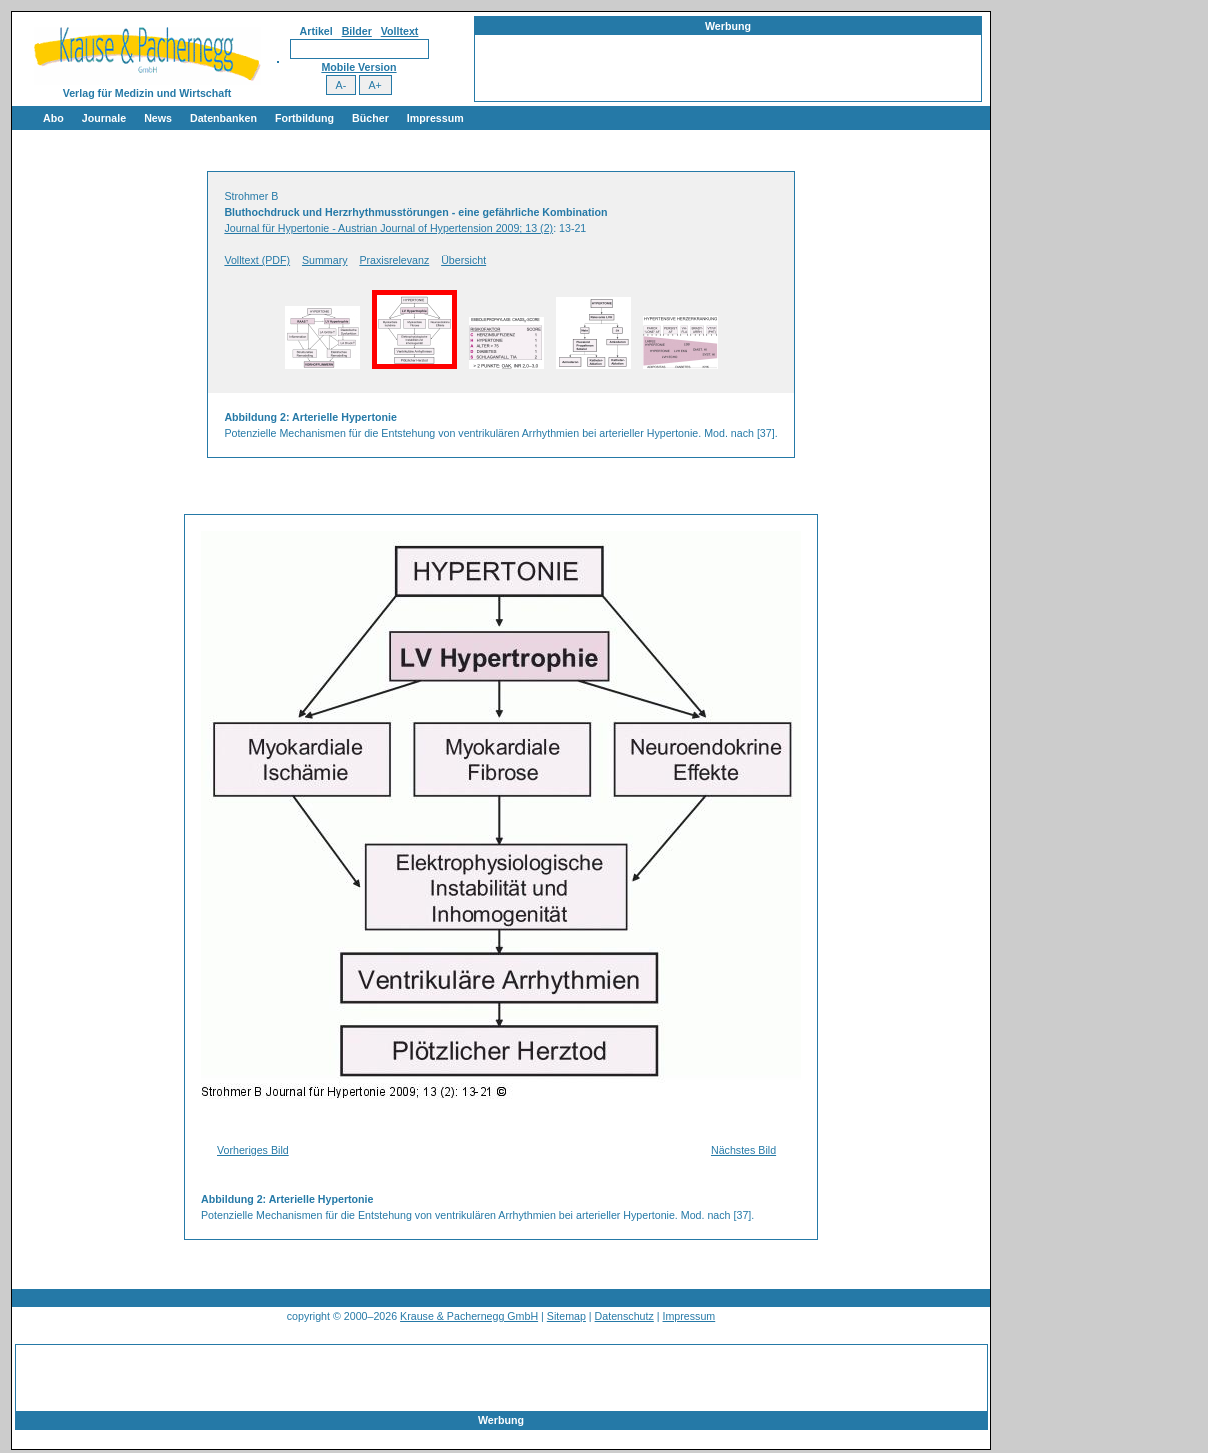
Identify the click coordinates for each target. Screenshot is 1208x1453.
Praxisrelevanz (394, 260)
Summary (325, 260)
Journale (104, 118)
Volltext (400, 31)
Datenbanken (223, 118)
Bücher (370, 118)
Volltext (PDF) (257, 260)
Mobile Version (358, 67)
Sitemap (566, 1316)
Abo (53, 118)
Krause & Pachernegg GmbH (469, 1316)
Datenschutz (624, 1316)
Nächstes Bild (743, 1150)
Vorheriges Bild (253, 1150)
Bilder (357, 31)
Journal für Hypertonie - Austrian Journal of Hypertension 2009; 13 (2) (388, 228)
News (158, 118)
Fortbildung (304, 118)
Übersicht (463, 260)
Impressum (435, 118)
